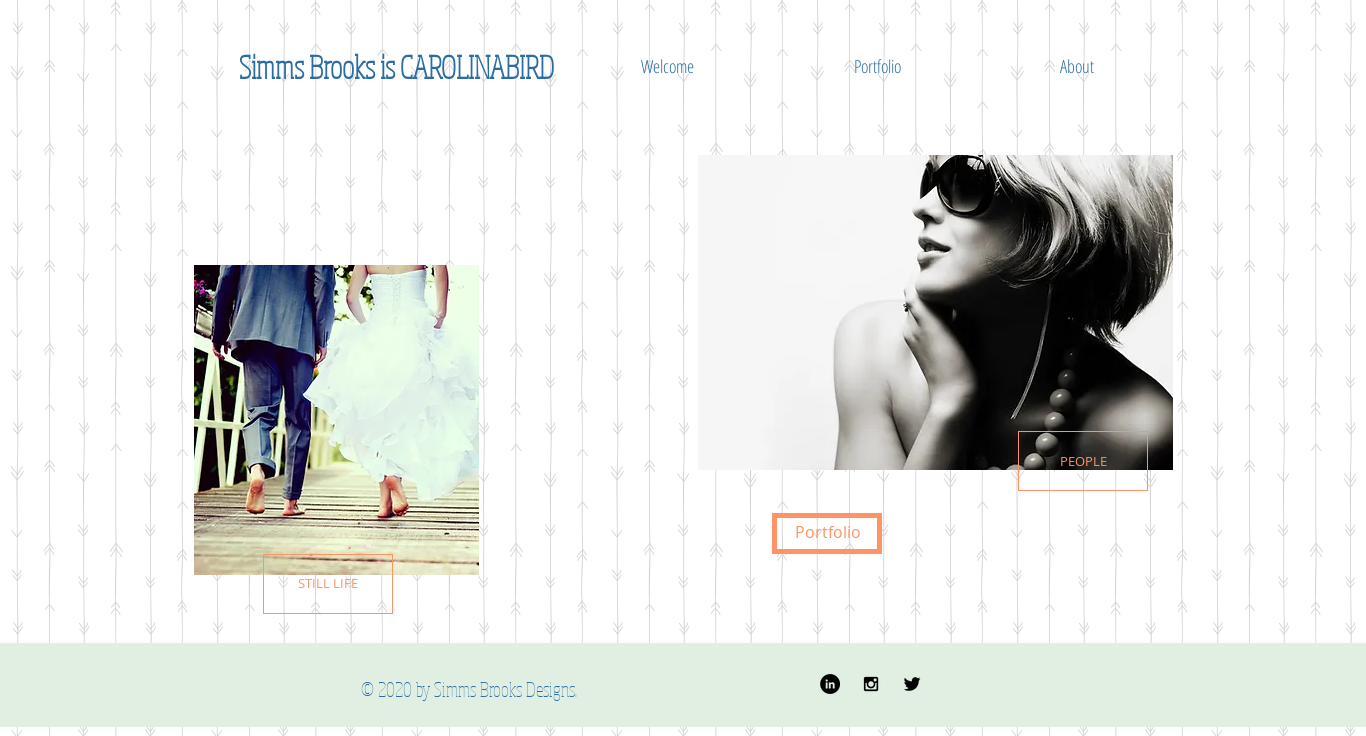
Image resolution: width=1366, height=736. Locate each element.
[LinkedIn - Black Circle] (830, 684)
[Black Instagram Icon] (871, 684)
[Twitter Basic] (912, 684)
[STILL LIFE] (328, 584)
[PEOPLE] (1083, 461)
